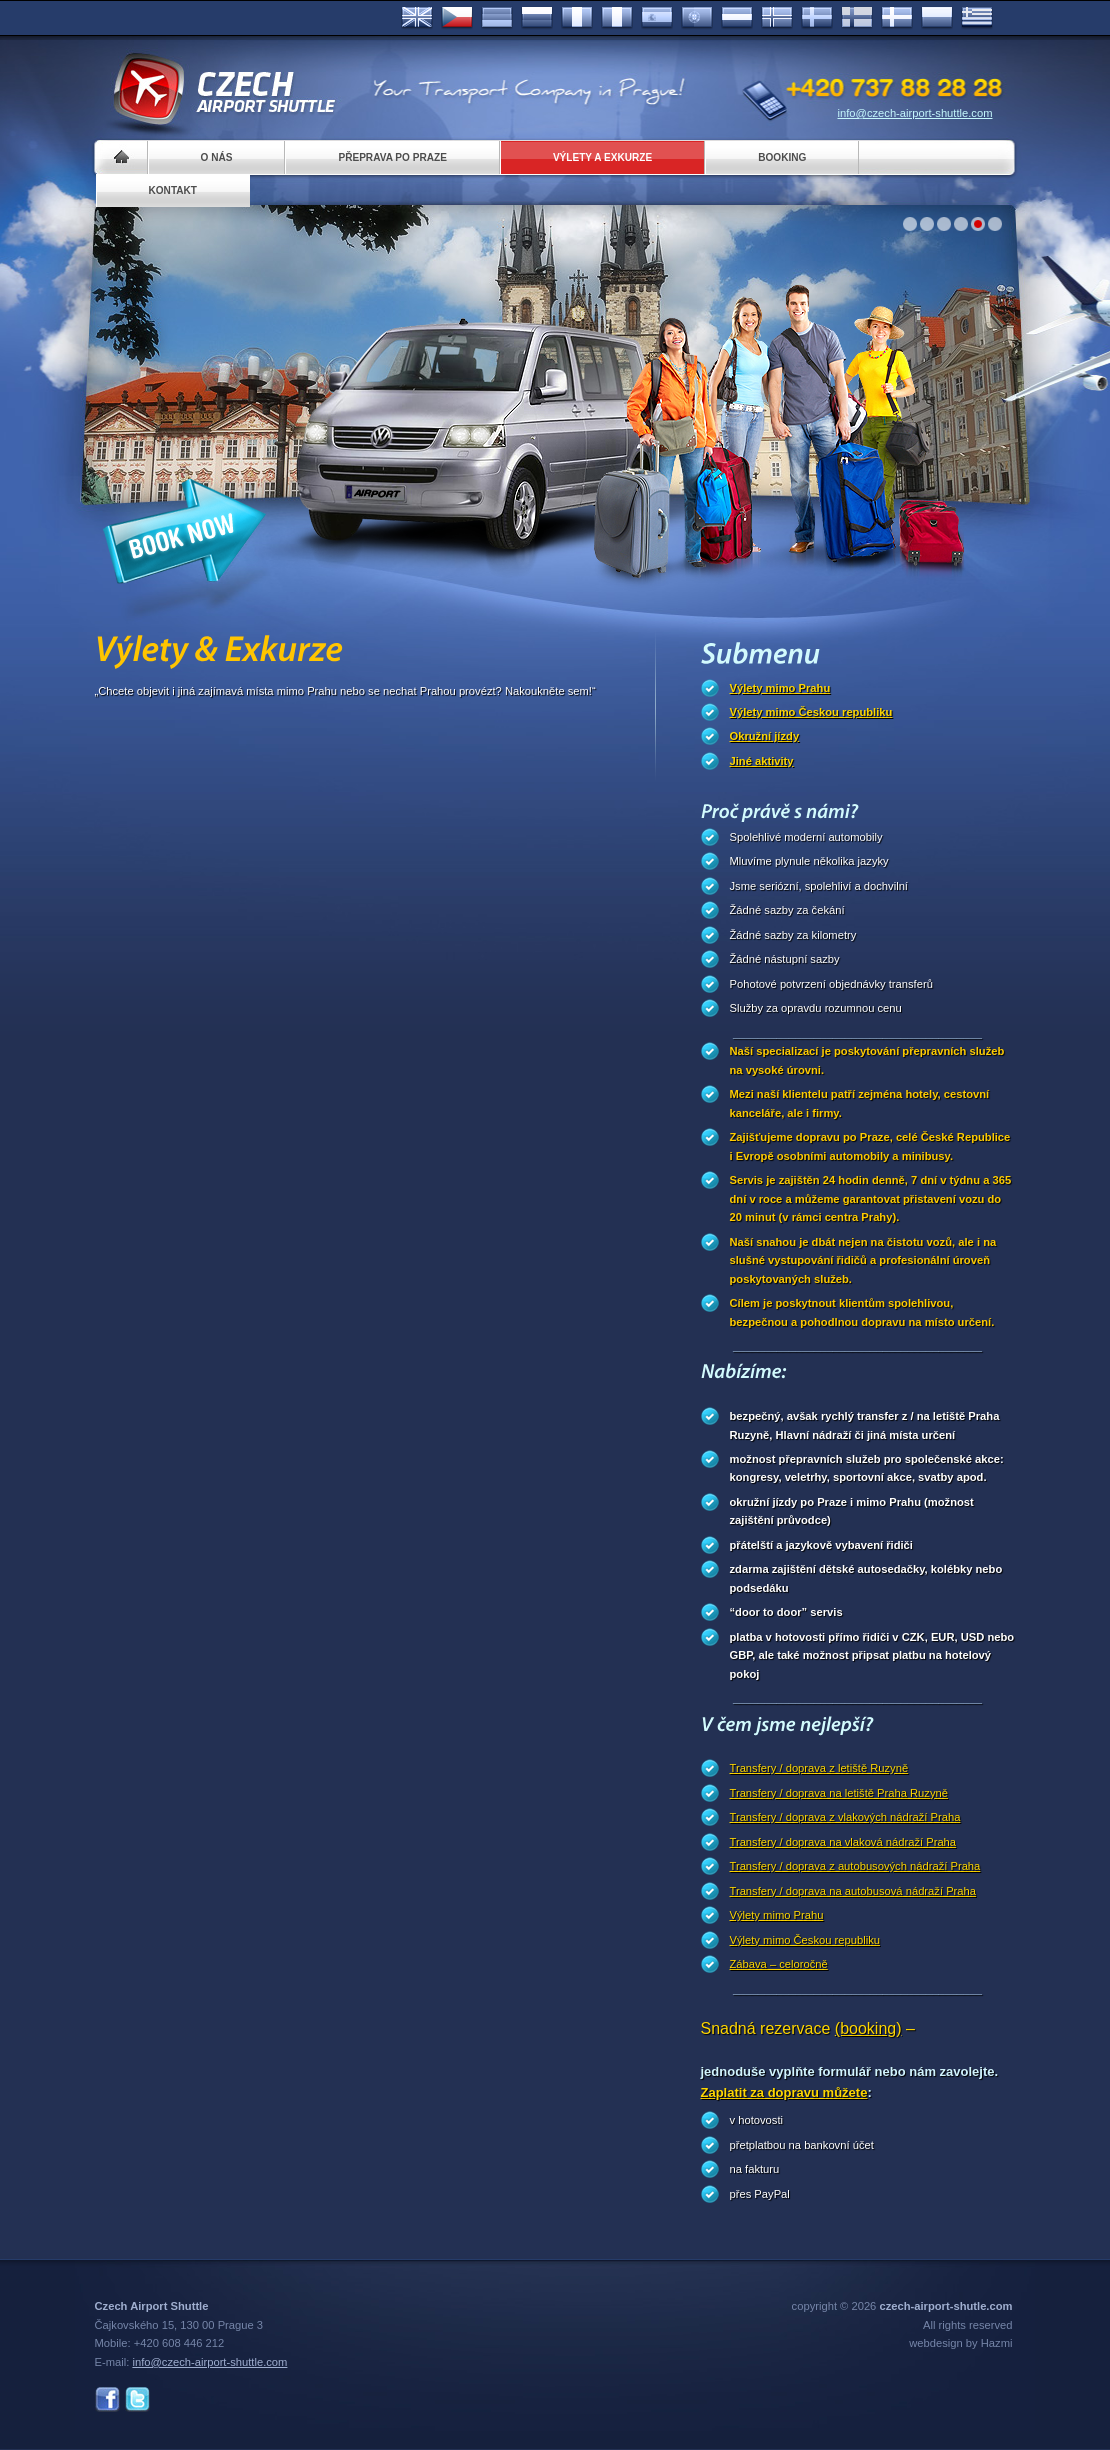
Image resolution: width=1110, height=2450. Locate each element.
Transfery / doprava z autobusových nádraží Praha (855, 1866)
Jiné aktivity (762, 761)
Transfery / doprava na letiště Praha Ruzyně (839, 1793)
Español (657, 18)
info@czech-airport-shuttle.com (915, 113)
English (417, 18)
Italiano (617, 18)
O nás (217, 157)
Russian (537, 18)
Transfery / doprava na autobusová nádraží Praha (853, 1891)
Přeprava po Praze (392, 157)
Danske (897, 18)
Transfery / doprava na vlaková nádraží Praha (843, 1842)
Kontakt (173, 190)
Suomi (857, 18)
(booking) (868, 2028)
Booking (782, 157)
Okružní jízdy (765, 736)
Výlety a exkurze (602, 157)
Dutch (737, 18)
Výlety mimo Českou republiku (811, 712)
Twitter (137, 2399)
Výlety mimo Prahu (780, 688)
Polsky (937, 18)
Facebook (107, 2399)
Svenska (817, 18)
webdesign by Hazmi (960, 2343)
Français (577, 18)
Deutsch (497, 18)
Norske (777, 18)
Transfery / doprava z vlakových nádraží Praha (845, 1817)
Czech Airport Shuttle (223, 90)
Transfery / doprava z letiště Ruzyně (819, 1768)
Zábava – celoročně (779, 1964)
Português (697, 18)
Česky (457, 18)
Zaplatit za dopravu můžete (784, 2092)
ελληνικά (977, 18)
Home (121, 157)
